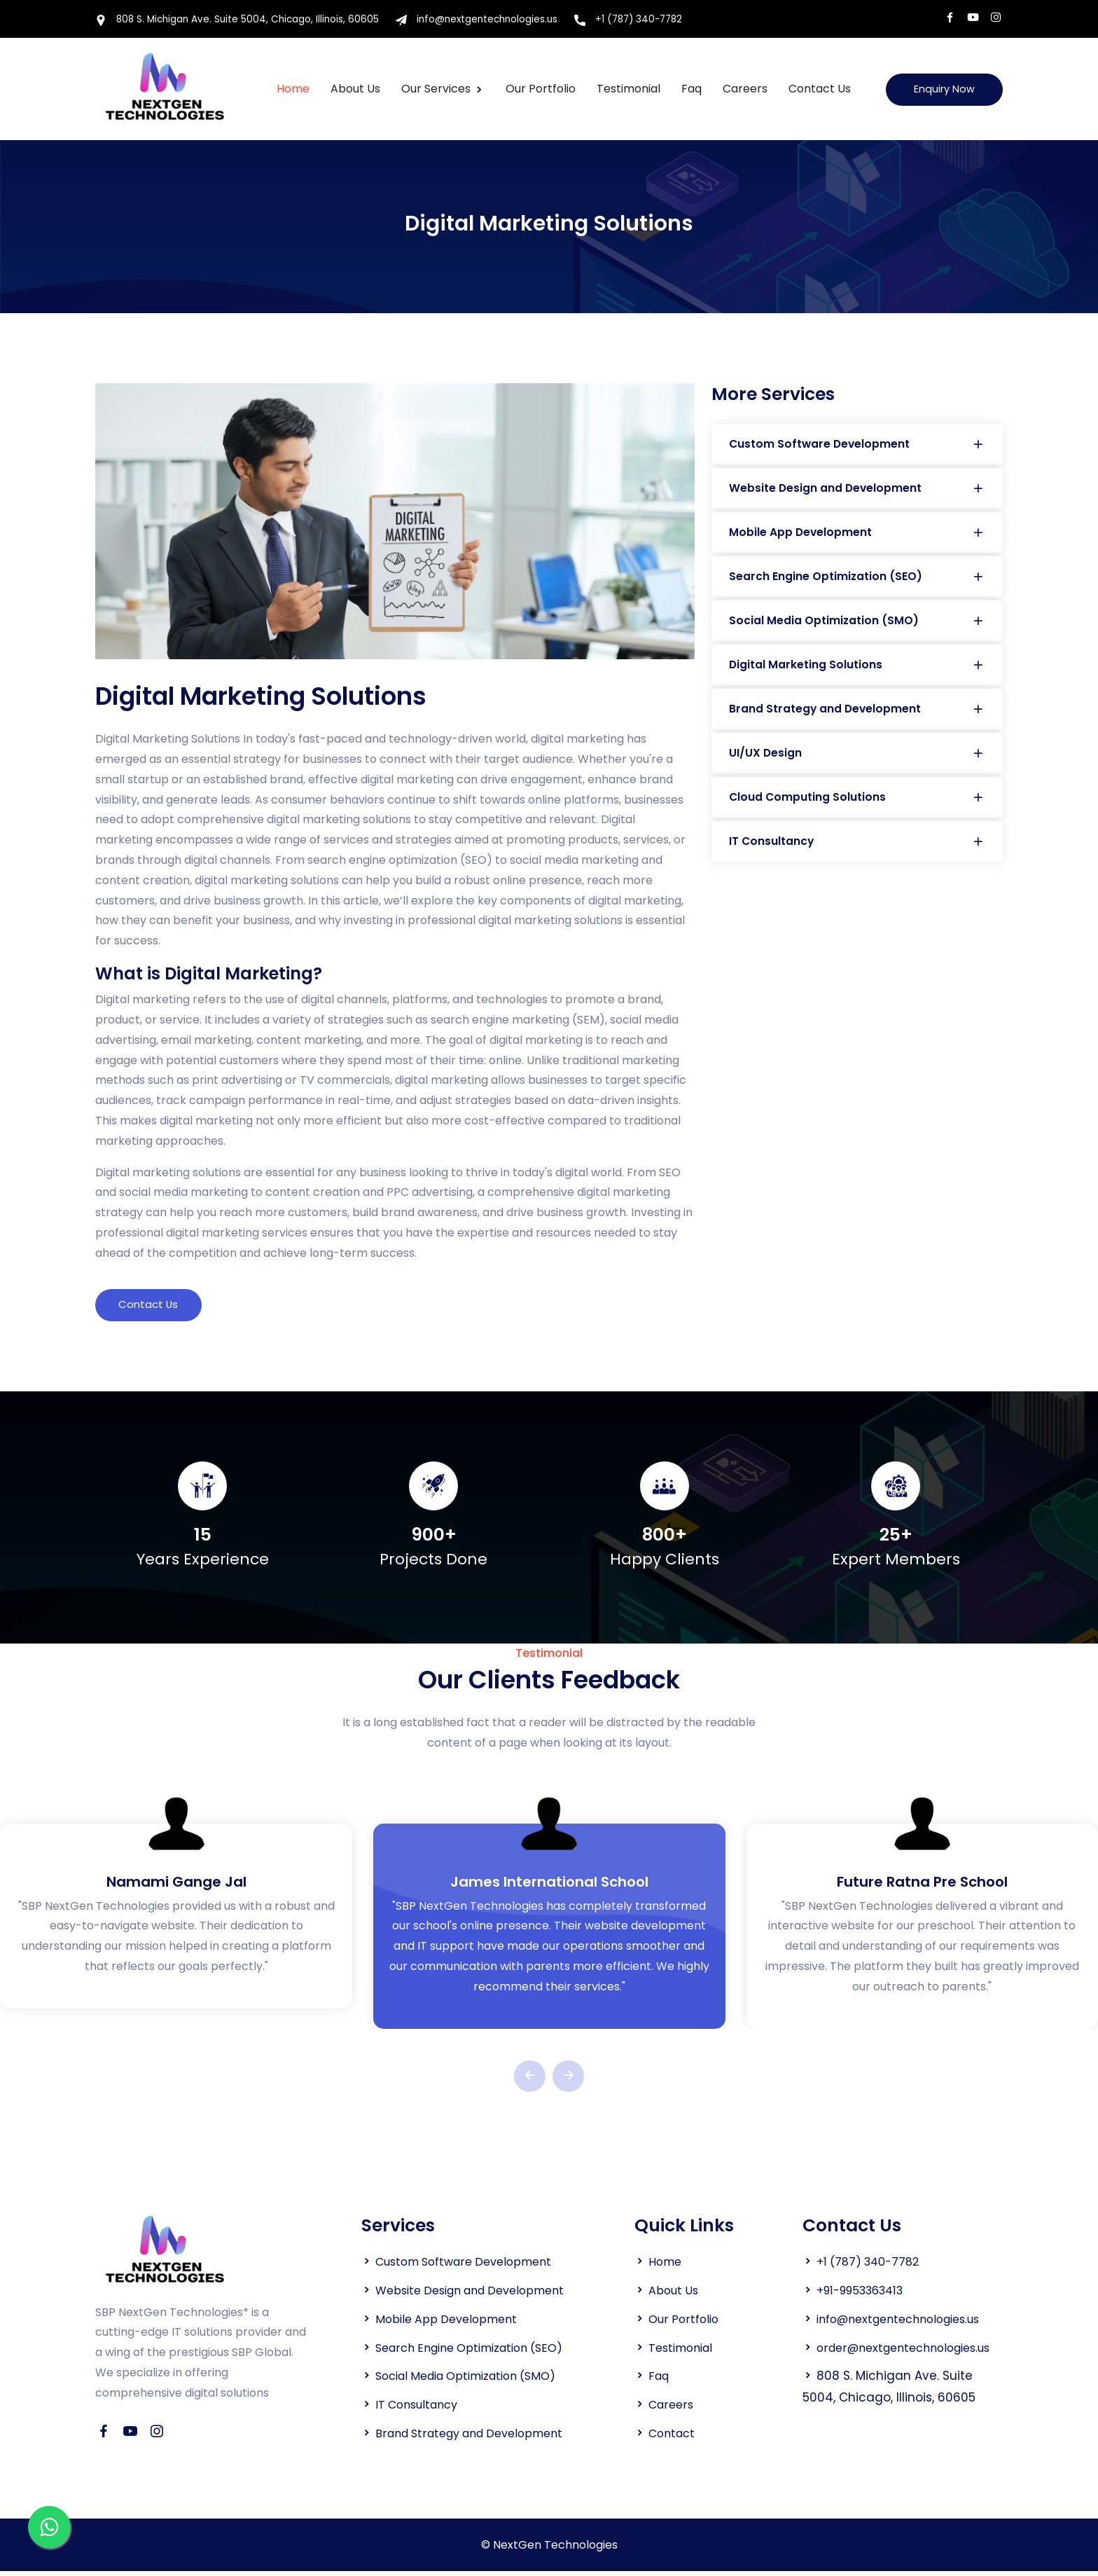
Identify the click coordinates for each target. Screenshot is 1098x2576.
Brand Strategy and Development (857, 713)
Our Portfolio (538, 90)
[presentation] (529, 2081)
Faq (689, 90)
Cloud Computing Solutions (857, 802)
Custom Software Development (857, 445)
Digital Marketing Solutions (857, 668)
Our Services (434, 90)
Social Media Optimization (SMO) (857, 624)
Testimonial (626, 90)
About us (352, 90)
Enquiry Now (941, 90)
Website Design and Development (857, 489)
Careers (742, 90)
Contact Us (817, 90)
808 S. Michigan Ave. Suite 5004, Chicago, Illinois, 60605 (240, 21)
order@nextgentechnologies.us (897, 2373)
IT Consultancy (857, 847)
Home (290, 90)
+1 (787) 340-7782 (643, 21)
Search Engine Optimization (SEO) (857, 579)
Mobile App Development (857, 534)
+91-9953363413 (865, 2295)
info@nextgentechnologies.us (486, 21)
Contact (673, 2438)
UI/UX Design (857, 758)
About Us (675, 2295)
